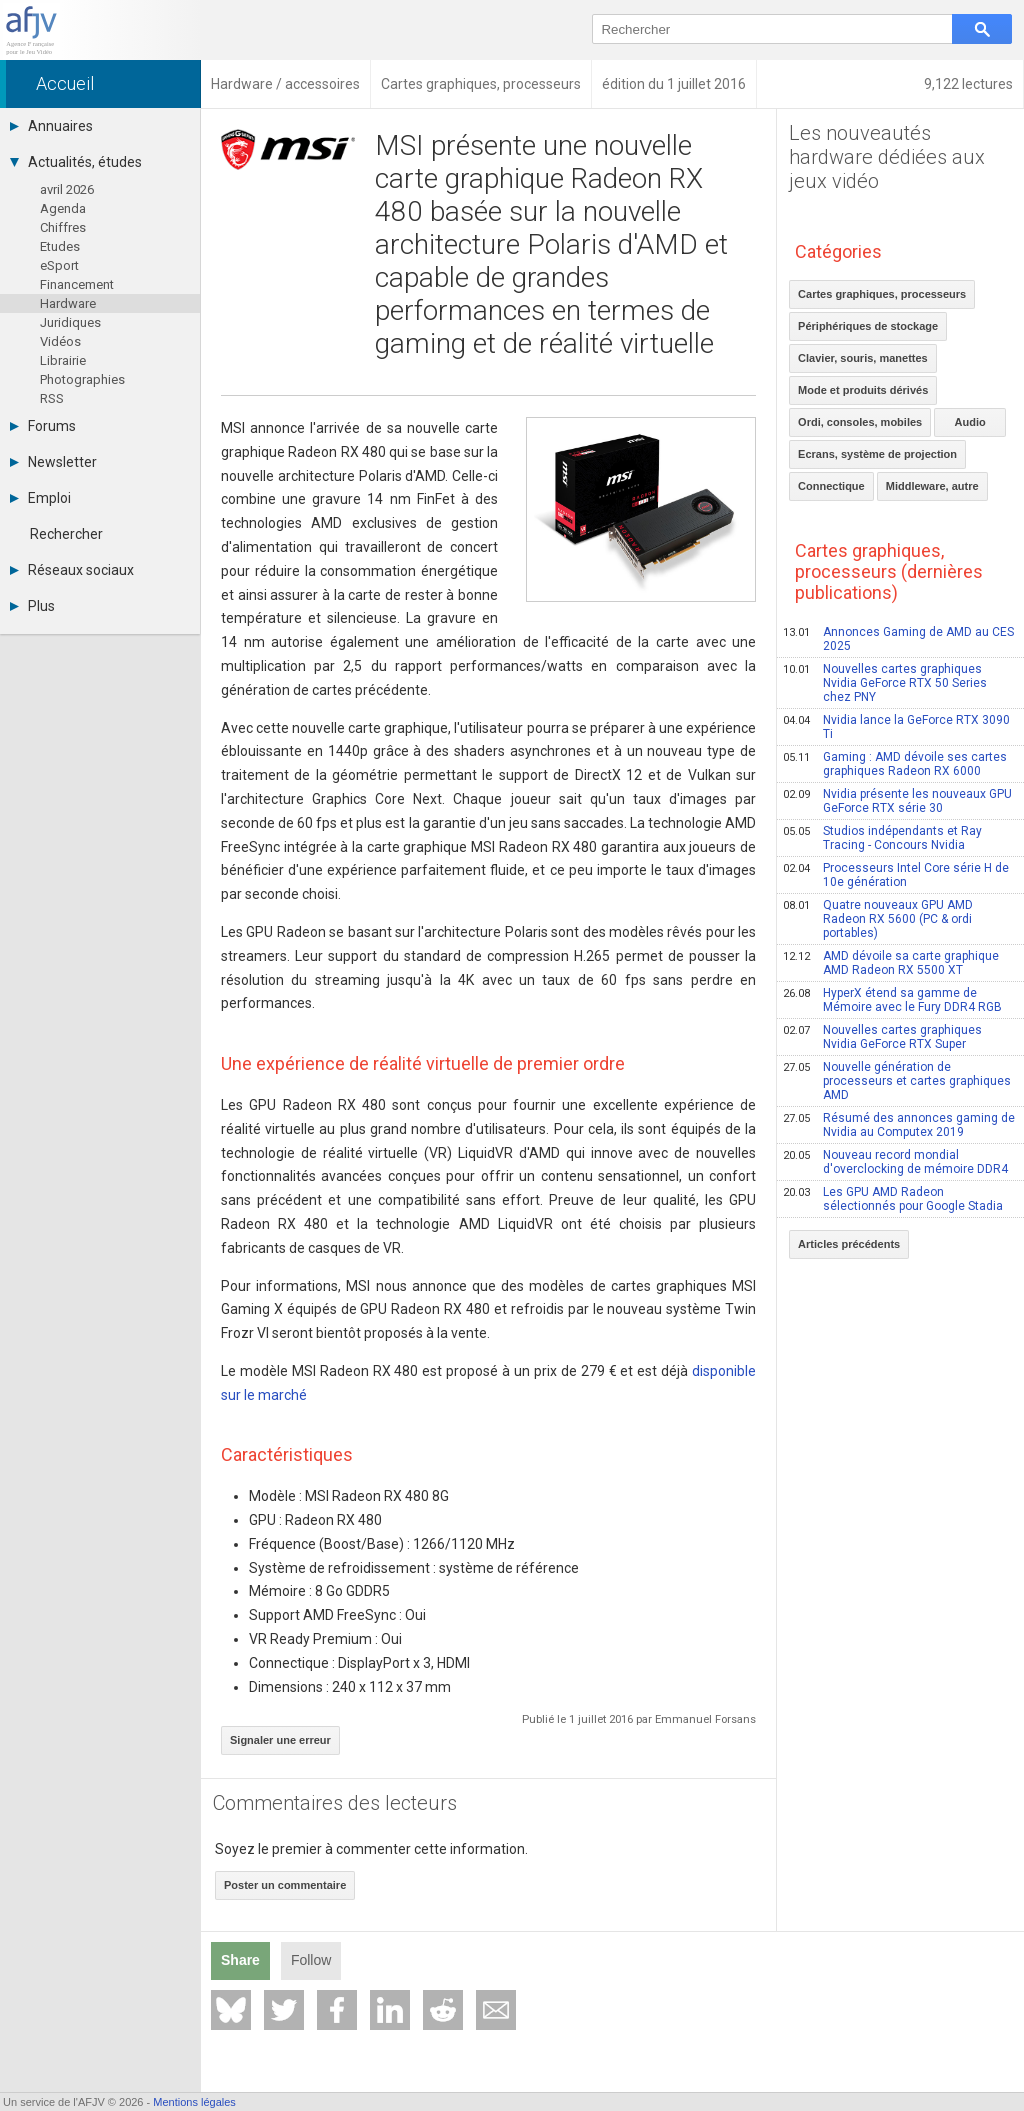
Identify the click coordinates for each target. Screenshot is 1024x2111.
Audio (970, 422)
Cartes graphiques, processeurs (882, 294)
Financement (77, 284)
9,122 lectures (968, 84)
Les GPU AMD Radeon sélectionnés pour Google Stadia (893, 1199)
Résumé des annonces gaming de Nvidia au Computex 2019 (899, 1125)
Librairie (63, 360)
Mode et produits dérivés (863, 390)
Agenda (63, 208)
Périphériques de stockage (868, 326)
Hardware (68, 303)
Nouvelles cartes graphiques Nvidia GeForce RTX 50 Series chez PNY (885, 683)
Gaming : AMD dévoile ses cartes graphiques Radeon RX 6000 (895, 764)
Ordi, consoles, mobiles (860, 422)
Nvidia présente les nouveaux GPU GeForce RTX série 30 (897, 801)
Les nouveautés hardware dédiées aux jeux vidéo (887, 157)
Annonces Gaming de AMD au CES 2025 (898, 639)
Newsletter (53, 462)
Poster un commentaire (285, 1885)
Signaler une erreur (280, 1740)
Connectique (831, 486)
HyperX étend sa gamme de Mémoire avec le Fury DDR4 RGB (892, 1000)
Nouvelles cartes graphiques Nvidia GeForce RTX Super (882, 1037)
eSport (59, 265)
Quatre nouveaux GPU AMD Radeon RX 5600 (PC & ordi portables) (878, 919)
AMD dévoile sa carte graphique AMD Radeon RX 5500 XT (891, 963)
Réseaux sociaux (72, 570)
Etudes (60, 246)
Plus (32, 606)
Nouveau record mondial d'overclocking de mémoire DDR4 (895, 1162)
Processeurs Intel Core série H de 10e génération (896, 875)
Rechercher (66, 534)
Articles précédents (849, 1244)
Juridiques (70, 322)
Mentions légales (194, 2102)
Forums (43, 426)
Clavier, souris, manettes (863, 358)
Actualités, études (76, 162)
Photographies (82, 379)
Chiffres (63, 227)
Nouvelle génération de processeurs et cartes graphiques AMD (897, 1081)
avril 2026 (67, 189)
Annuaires (51, 126)
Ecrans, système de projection (877, 454)
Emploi (40, 498)
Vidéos (60, 341)
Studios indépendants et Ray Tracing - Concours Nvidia (882, 838)
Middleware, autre (932, 486)
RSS (52, 398)
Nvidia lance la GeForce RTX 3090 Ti (896, 727)
